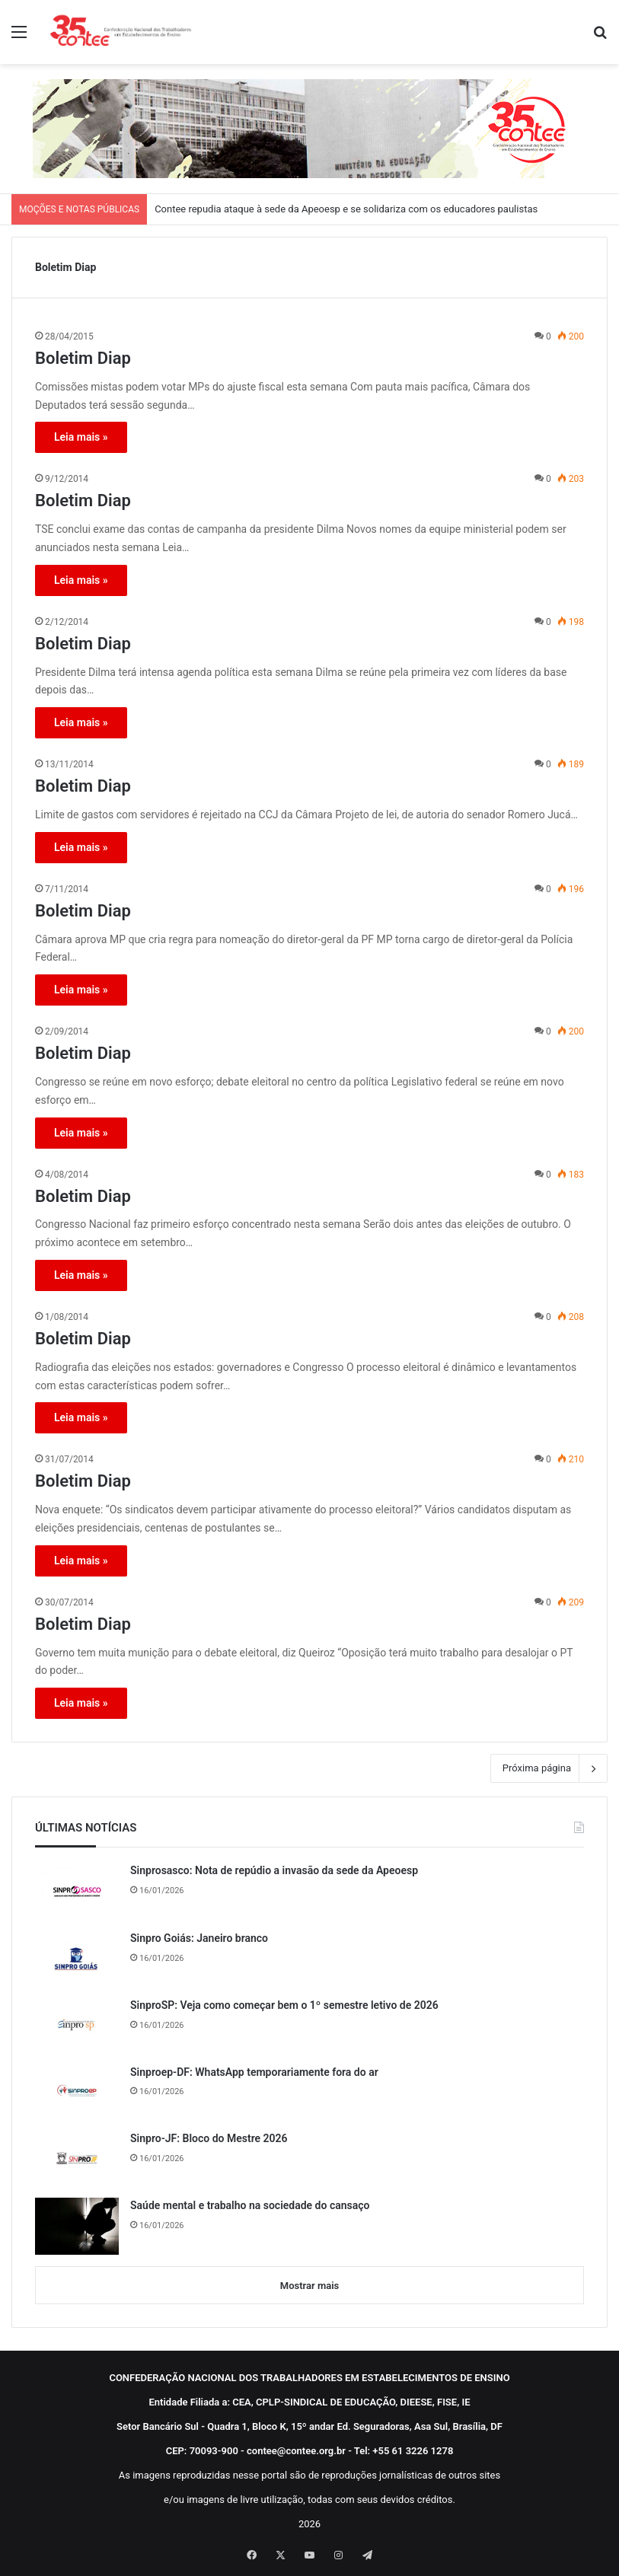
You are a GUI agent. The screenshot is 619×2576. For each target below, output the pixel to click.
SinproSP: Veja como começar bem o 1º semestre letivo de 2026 (284, 2005)
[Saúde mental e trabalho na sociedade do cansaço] (77, 2226)
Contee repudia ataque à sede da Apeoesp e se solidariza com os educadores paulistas (346, 209)
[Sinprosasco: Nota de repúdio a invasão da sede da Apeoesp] (77, 1891)
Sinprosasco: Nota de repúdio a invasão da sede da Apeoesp (274, 1870)
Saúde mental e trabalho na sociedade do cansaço (249, 2205)
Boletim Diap (83, 358)
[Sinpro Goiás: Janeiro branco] (77, 1958)
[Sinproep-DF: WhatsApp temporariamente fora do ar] (77, 2092)
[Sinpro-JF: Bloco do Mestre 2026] (77, 2159)
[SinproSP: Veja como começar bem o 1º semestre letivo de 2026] (77, 2025)
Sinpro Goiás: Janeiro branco (199, 1938)
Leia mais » (81, 437)
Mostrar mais (309, 2285)
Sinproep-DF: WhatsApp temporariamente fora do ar (254, 2072)
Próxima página (549, 1768)
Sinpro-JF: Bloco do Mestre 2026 (209, 2138)
